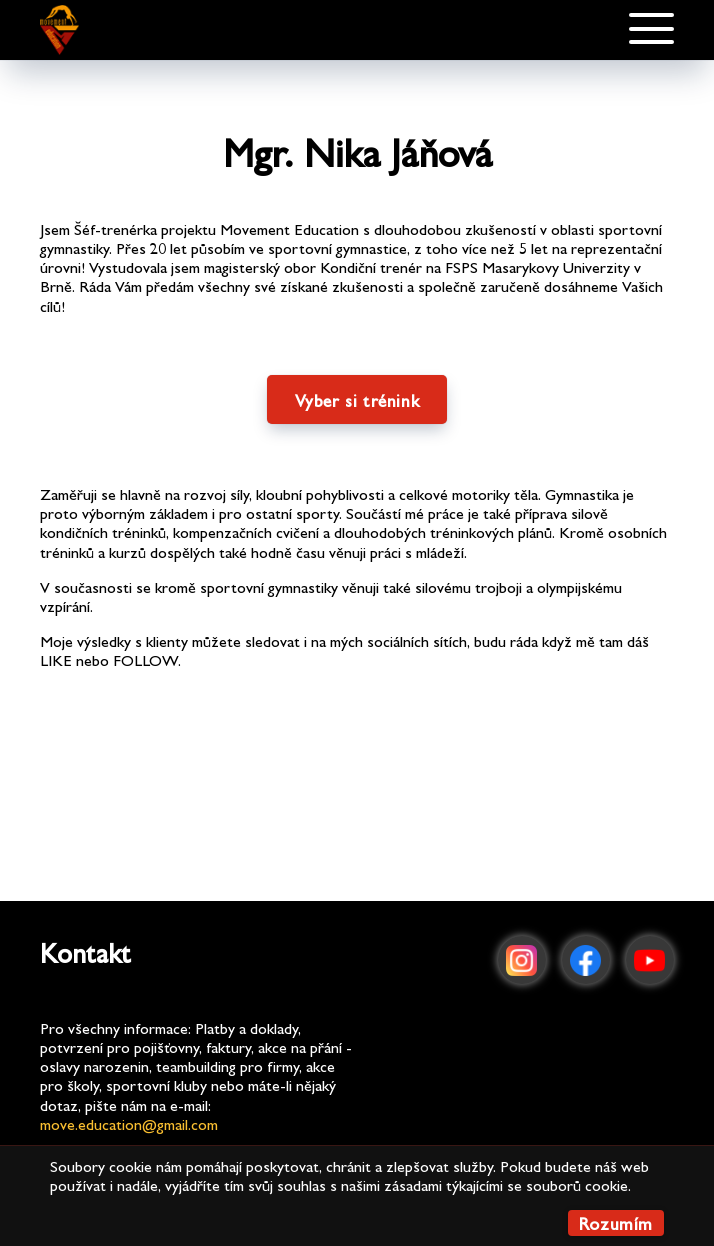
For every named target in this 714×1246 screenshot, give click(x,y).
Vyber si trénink (357, 399)
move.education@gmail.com (129, 1123)
